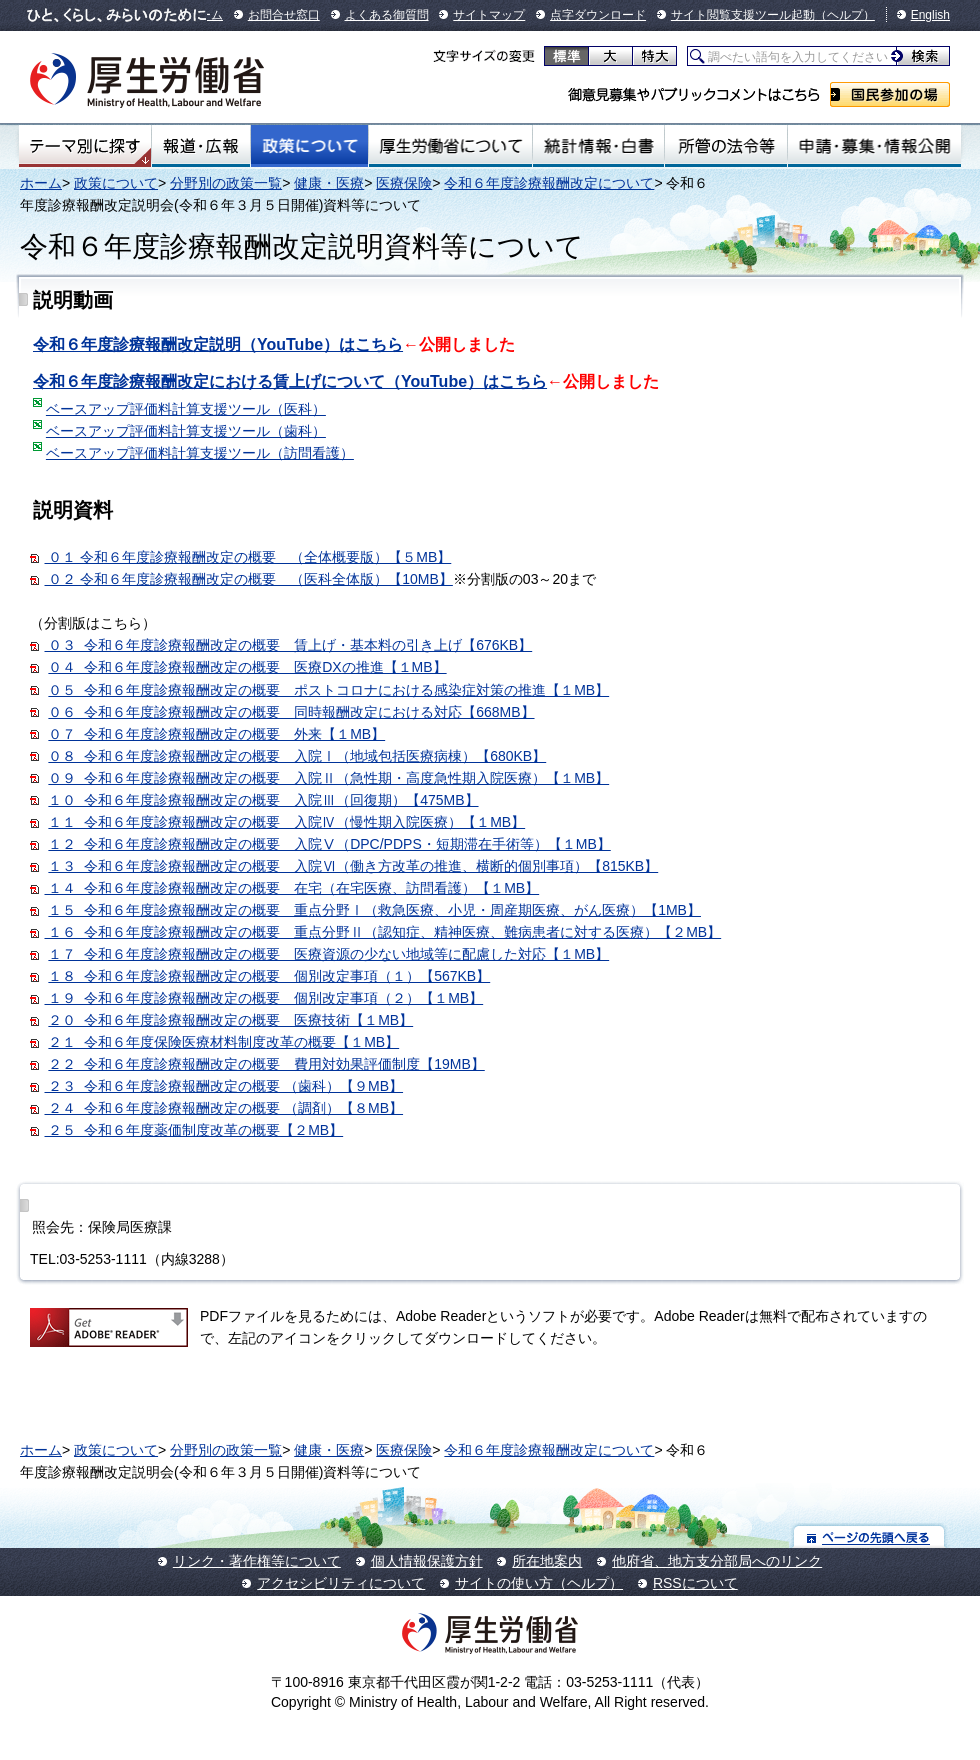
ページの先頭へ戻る (869, 1536)
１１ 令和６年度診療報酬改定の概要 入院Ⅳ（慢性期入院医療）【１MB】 (286, 822)
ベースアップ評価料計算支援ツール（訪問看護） (200, 453)
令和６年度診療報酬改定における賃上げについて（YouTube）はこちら (290, 381)
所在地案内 (547, 1561)
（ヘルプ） (845, 15)
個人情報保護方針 (427, 1561)
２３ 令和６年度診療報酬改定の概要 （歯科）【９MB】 (224, 1086)
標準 (566, 56)
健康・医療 (329, 183)
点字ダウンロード (598, 15)
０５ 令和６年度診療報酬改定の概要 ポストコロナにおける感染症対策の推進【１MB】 (328, 690)
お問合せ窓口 (284, 15)
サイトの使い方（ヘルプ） (539, 1583)
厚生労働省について (451, 146)
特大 (654, 56)
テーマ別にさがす (85, 146)
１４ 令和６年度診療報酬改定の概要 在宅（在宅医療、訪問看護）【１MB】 (292, 888)
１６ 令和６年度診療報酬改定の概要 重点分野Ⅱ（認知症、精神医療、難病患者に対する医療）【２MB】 (375, 932)
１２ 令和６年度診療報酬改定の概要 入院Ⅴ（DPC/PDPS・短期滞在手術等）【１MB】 (329, 844)
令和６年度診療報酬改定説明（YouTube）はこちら (218, 344)
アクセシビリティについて (341, 1583)
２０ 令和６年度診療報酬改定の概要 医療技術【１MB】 (230, 1020)
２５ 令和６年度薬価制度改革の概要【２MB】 (194, 1130)
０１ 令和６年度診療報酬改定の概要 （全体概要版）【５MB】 (248, 557)
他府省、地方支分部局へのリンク (717, 1561)
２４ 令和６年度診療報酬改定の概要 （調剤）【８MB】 (216, 1108)
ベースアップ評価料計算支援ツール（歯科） (186, 431)
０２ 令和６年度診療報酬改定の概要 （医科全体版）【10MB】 (249, 579)
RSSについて (695, 1583)
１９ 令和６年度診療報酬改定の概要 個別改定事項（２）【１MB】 (256, 998)
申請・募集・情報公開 (874, 146)
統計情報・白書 (598, 146)
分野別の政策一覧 (226, 183)
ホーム (41, 183)
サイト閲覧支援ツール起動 (743, 15)
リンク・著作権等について (257, 1561)
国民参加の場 (890, 94)
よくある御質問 (387, 15)
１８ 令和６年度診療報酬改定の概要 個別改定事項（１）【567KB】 (269, 976)
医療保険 (404, 183)
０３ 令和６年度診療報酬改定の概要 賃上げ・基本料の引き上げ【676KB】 (289, 645)
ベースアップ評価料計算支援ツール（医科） (186, 409)
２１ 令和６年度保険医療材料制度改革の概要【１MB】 (223, 1042)
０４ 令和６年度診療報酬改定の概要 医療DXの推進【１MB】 (247, 667)
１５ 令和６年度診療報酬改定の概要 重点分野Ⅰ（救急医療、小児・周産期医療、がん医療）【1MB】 (374, 910)
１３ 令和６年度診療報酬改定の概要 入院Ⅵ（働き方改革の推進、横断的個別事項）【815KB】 (353, 866)
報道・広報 (201, 146)
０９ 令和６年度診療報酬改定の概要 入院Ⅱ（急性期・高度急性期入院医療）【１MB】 (328, 778)
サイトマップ (489, 15)
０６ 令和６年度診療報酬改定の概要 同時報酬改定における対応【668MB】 (291, 712)
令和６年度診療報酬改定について (549, 183)
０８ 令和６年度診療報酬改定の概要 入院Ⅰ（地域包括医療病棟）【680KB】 (297, 756)
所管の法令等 (725, 146)
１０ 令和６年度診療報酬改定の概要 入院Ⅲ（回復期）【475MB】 (263, 800)
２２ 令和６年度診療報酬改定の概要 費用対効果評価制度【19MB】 (266, 1064)
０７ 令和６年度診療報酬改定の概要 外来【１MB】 (216, 734)
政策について (309, 146)
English (930, 15)
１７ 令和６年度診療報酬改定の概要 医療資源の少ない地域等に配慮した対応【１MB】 (328, 954)
